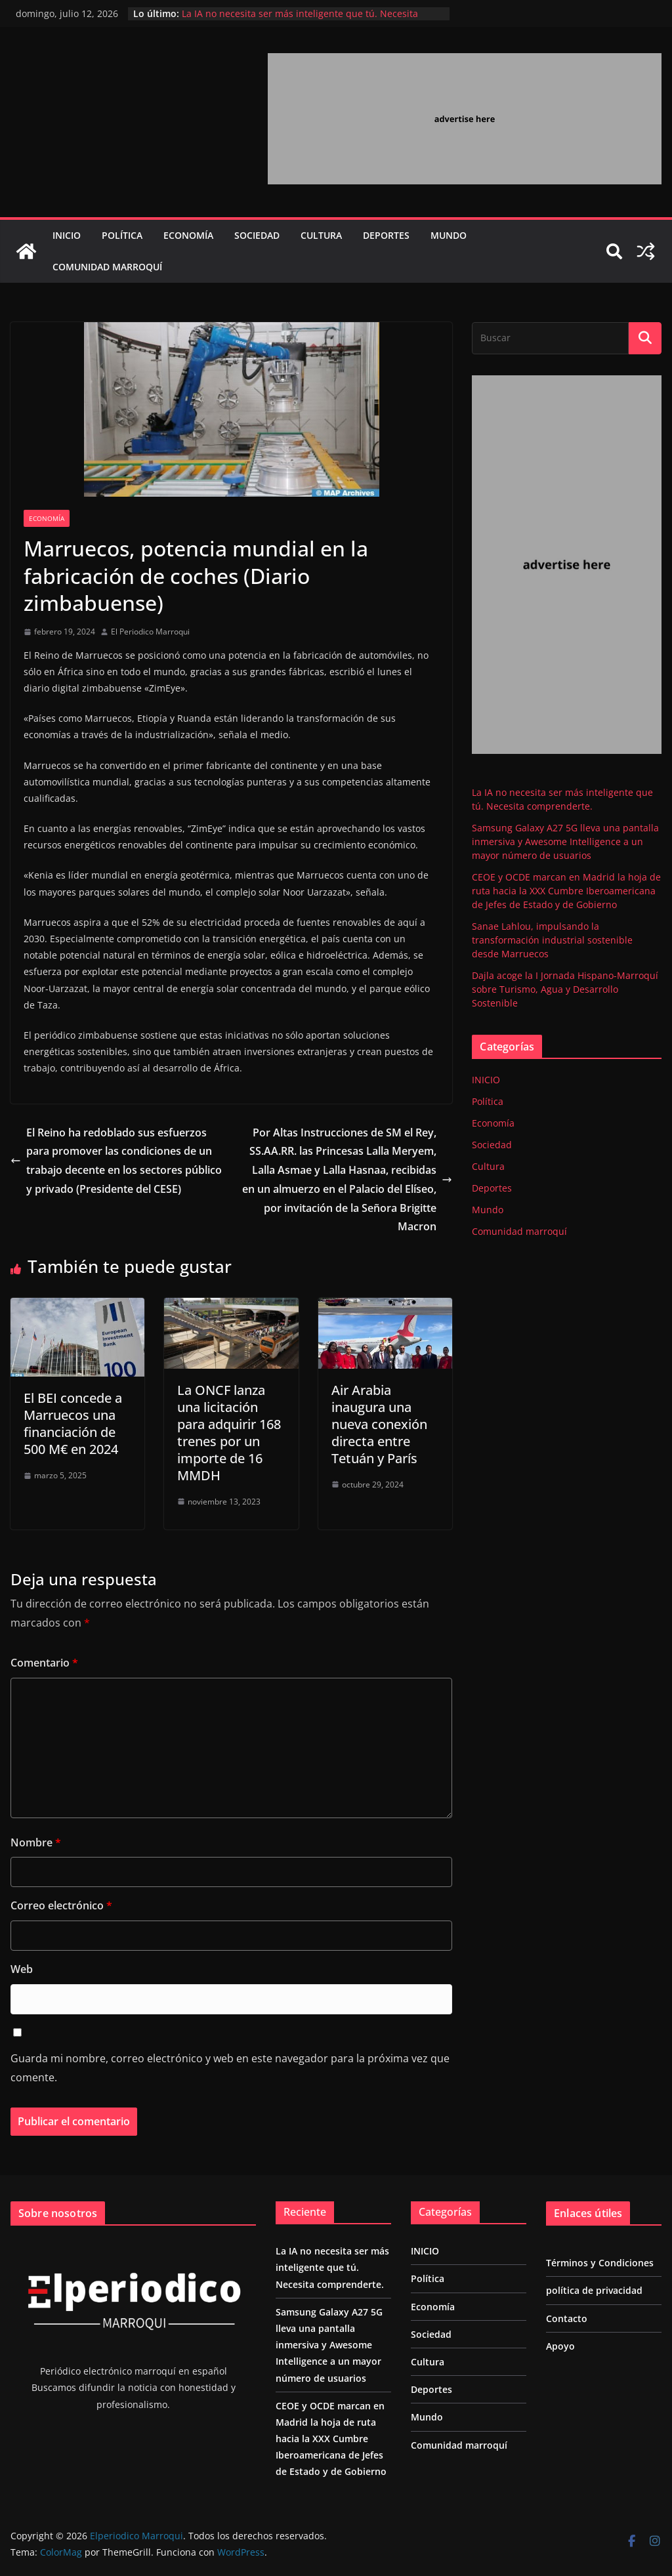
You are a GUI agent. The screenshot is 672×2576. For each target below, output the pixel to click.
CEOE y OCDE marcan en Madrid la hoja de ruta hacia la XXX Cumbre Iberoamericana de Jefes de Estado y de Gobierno (566, 891)
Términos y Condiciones (600, 2262)
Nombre (35, 1842)
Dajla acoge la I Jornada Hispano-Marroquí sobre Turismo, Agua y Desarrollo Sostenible (565, 989)
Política (122, 235)
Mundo (448, 235)
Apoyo (560, 2346)
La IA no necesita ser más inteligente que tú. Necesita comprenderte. (332, 2267)
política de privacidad (594, 2290)
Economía (188, 235)
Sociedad (257, 235)
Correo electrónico (61, 1905)
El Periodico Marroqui (150, 631)
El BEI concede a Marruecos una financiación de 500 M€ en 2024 (73, 1423)
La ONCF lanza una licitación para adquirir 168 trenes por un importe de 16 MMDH (229, 1432)
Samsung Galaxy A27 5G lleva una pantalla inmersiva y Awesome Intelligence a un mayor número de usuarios (565, 841)
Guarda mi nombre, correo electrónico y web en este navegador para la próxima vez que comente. (230, 2068)
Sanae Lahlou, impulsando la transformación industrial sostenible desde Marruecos (552, 940)
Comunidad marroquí (107, 266)
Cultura (321, 235)
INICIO (66, 235)
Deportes (386, 235)
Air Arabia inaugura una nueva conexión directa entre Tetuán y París (379, 1424)
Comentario (44, 1662)
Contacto (566, 2318)
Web (21, 1969)
